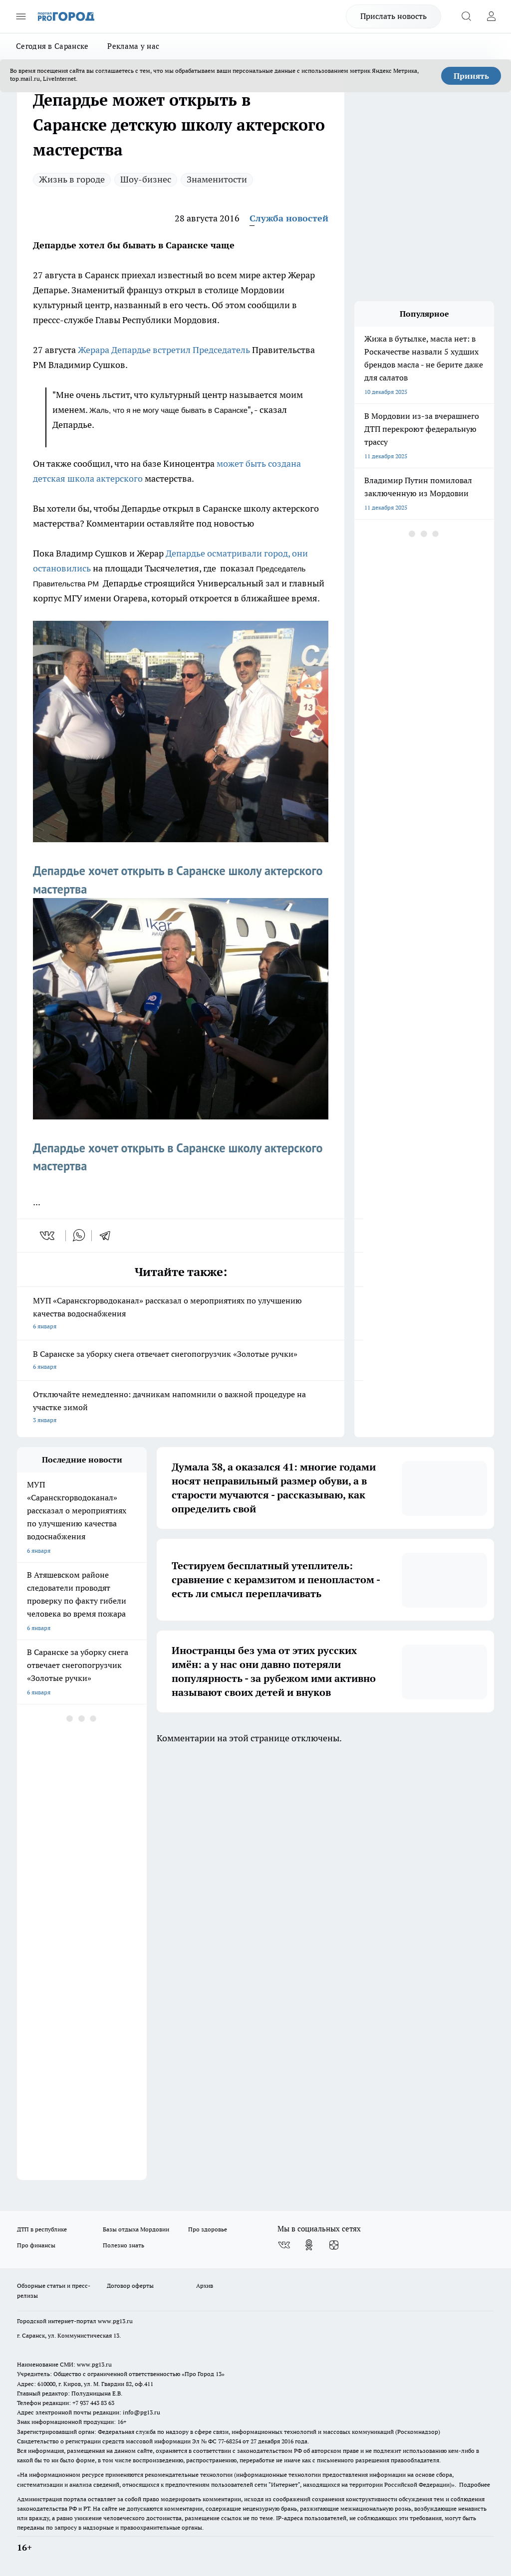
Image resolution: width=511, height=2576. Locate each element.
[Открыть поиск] (466, 16)
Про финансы (36, 2245)
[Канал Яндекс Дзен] (333, 2245)
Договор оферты (130, 2285)
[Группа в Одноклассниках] (308, 2245)
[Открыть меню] (21, 16)
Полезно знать (123, 2245)
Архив (204, 2285)
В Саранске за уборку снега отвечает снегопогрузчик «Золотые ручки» (180, 1361)
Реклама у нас (133, 46)
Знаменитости (217, 179)
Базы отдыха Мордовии (136, 2229)
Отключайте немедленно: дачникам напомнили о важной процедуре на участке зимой (180, 1408)
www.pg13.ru (115, 2321)
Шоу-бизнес (145, 179)
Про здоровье (207, 2229)
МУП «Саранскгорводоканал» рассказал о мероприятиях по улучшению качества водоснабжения (180, 1314)
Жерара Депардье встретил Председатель (165, 350)
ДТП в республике (42, 2229)
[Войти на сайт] (491, 16)
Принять (471, 76)
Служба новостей (289, 218)
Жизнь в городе (72, 179)
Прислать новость (393, 16)
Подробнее (474, 2484)
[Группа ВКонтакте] (283, 2245)
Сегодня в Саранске (52, 46)
